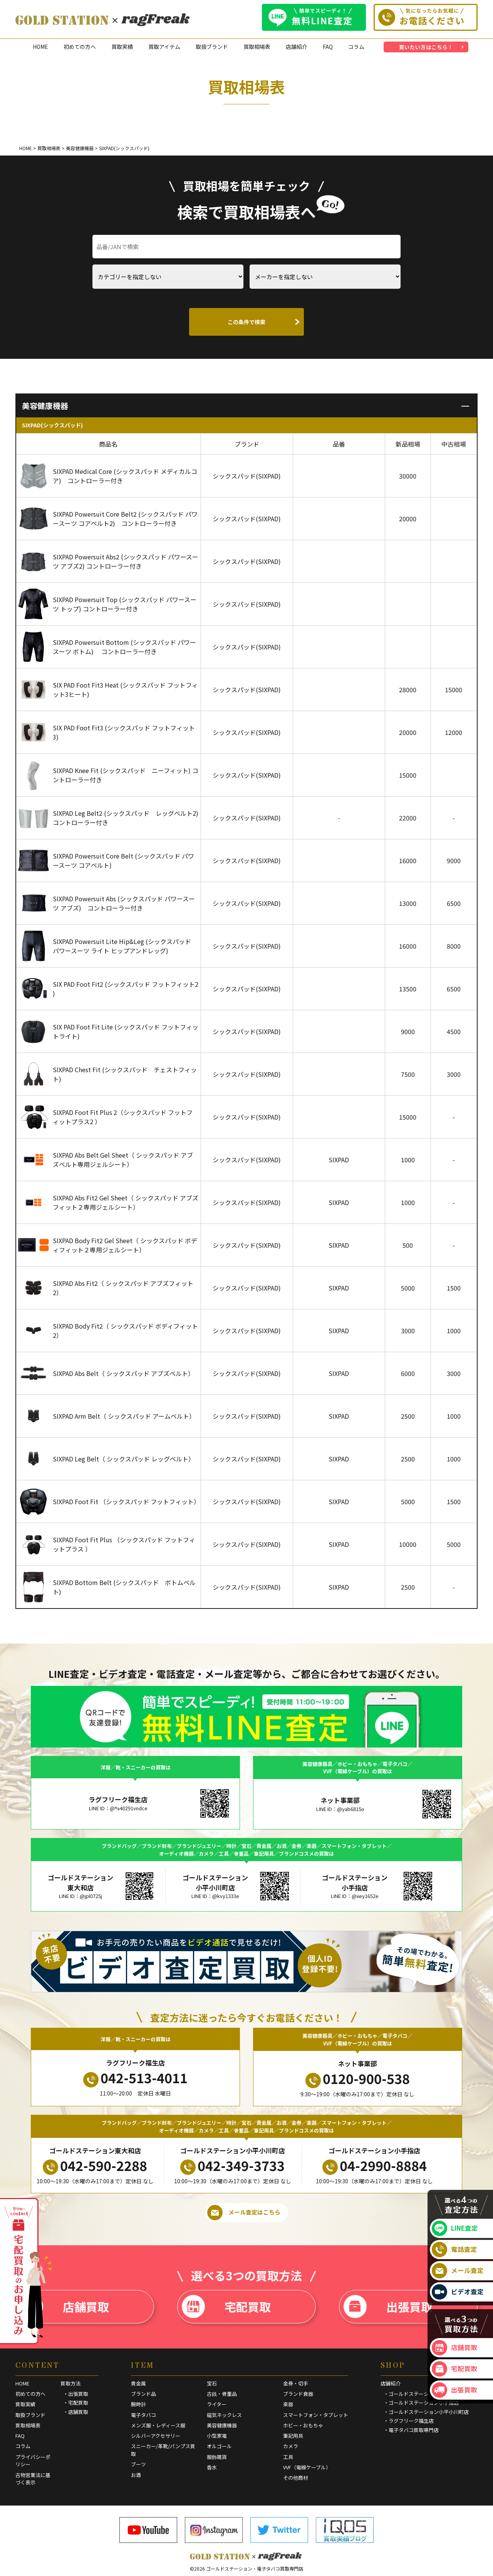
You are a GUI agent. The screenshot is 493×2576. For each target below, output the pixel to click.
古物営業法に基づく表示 (32, 2478)
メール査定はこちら (243, 2212)
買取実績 (122, 46)
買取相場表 (256, 46)
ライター (216, 2404)
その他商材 (295, 2477)
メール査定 (458, 2270)
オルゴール (219, 2446)
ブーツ (138, 2464)
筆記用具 (293, 2435)
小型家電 (217, 2435)
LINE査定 (455, 2228)
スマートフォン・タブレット (315, 2415)
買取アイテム (164, 46)
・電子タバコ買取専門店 (411, 2430)
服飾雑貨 (217, 2457)
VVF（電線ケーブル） (307, 2467)
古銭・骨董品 (222, 2393)
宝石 (212, 2383)
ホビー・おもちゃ (303, 2425)
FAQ (328, 46)
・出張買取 (75, 2393)
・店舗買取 (75, 2411)
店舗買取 (64, 2306)
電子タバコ (143, 2415)
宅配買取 (226, 2306)
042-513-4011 (135, 2077)
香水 (212, 2467)
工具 (288, 2457)
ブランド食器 (298, 2393)
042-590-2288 (95, 2165)
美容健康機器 (222, 2425)
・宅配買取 (75, 2402)
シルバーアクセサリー (155, 2435)
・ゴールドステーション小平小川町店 (426, 2411)
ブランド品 (143, 2393)
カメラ (290, 2446)
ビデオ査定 (458, 2292)
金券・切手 (295, 2383)
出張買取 (388, 2306)
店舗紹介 (296, 46)
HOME (40, 46)
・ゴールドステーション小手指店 (421, 2402)
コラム (356, 46)
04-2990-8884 (374, 2165)
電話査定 (454, 2249)
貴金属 (138, 2383)
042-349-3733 (232, 2165)
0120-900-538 (357, 2078)
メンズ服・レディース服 (158, 2425)
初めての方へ (80, 46)
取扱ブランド (212, 46)
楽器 (288, 2404)
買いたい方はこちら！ (426, 47)
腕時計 (138, 2404)
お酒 (136, 2475)
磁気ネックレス (224, 2415)
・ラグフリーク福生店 (409, 2420)
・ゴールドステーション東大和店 (421, 2393)
